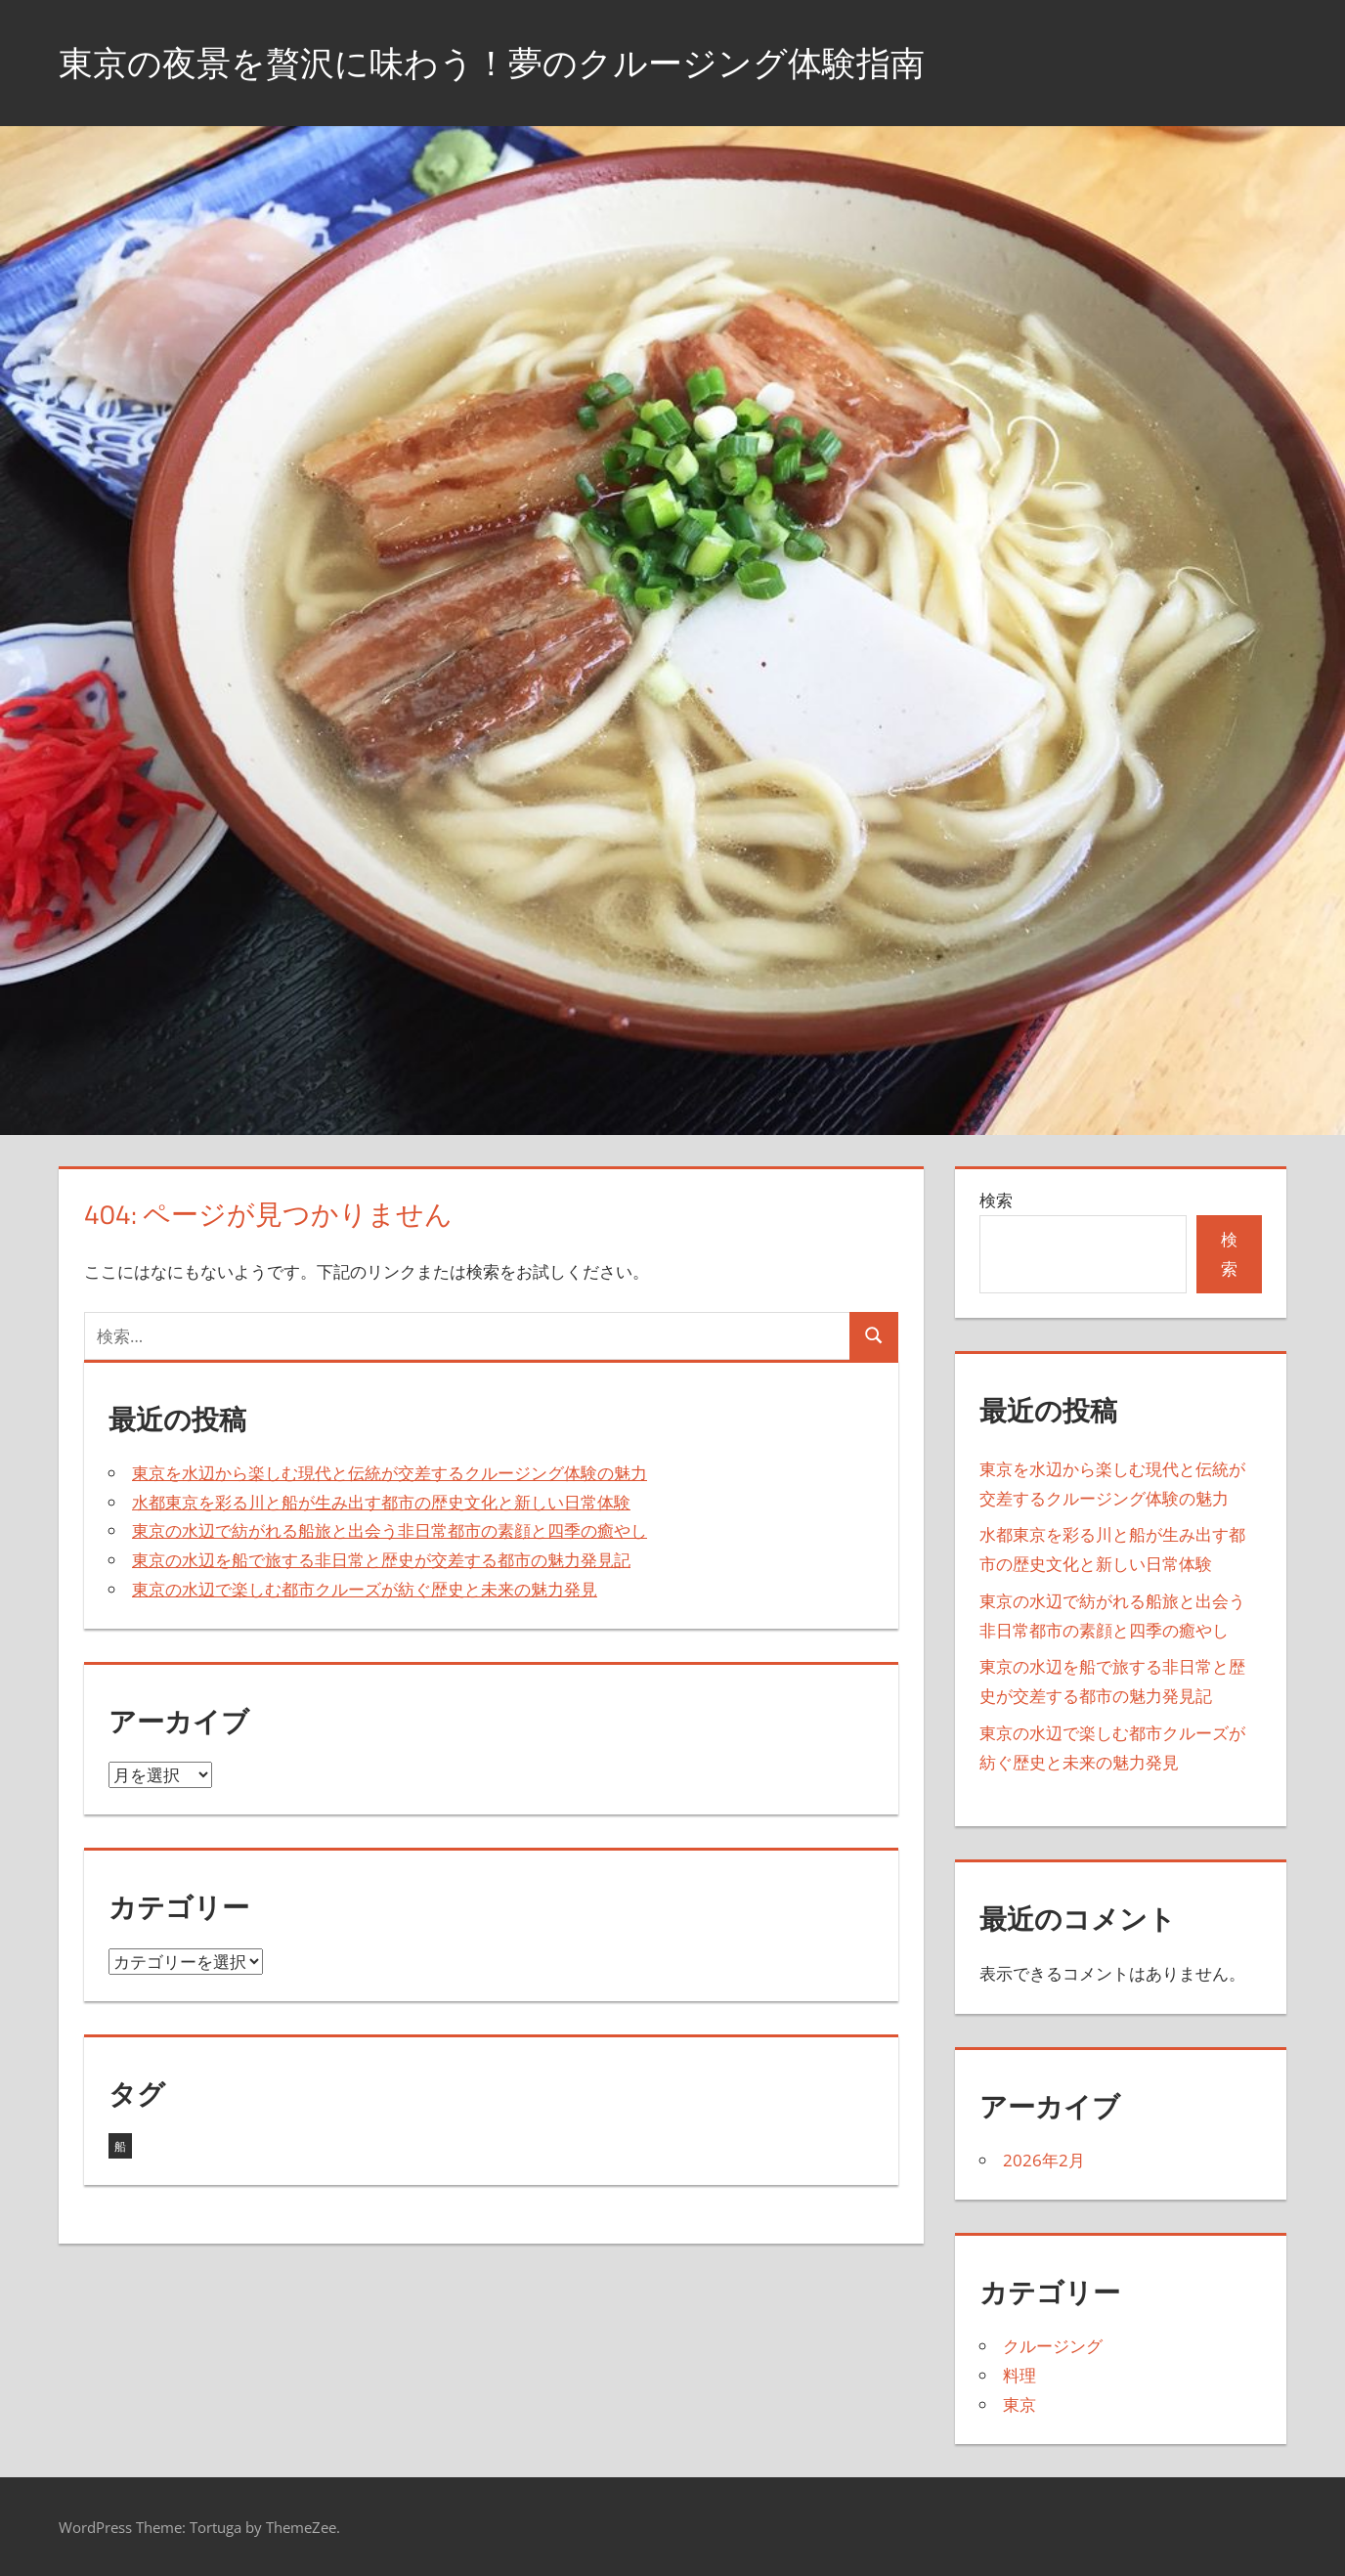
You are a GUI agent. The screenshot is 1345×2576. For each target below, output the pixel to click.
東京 (1019, 2404)
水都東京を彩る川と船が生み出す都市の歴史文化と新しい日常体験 (381, 1502)
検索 (996, 1200)
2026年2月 (1044, 2160)
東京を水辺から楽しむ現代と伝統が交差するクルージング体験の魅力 (389, 1473)
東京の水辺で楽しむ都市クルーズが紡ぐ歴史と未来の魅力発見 (364, 1589)
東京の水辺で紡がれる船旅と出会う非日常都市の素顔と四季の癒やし (389, 1530)
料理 (1019, 2375)
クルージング (1053, 2346)
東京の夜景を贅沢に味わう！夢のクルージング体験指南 (504, 62)
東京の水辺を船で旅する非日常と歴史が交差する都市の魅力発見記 (381, 1560)
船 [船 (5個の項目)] (120, 2146)
